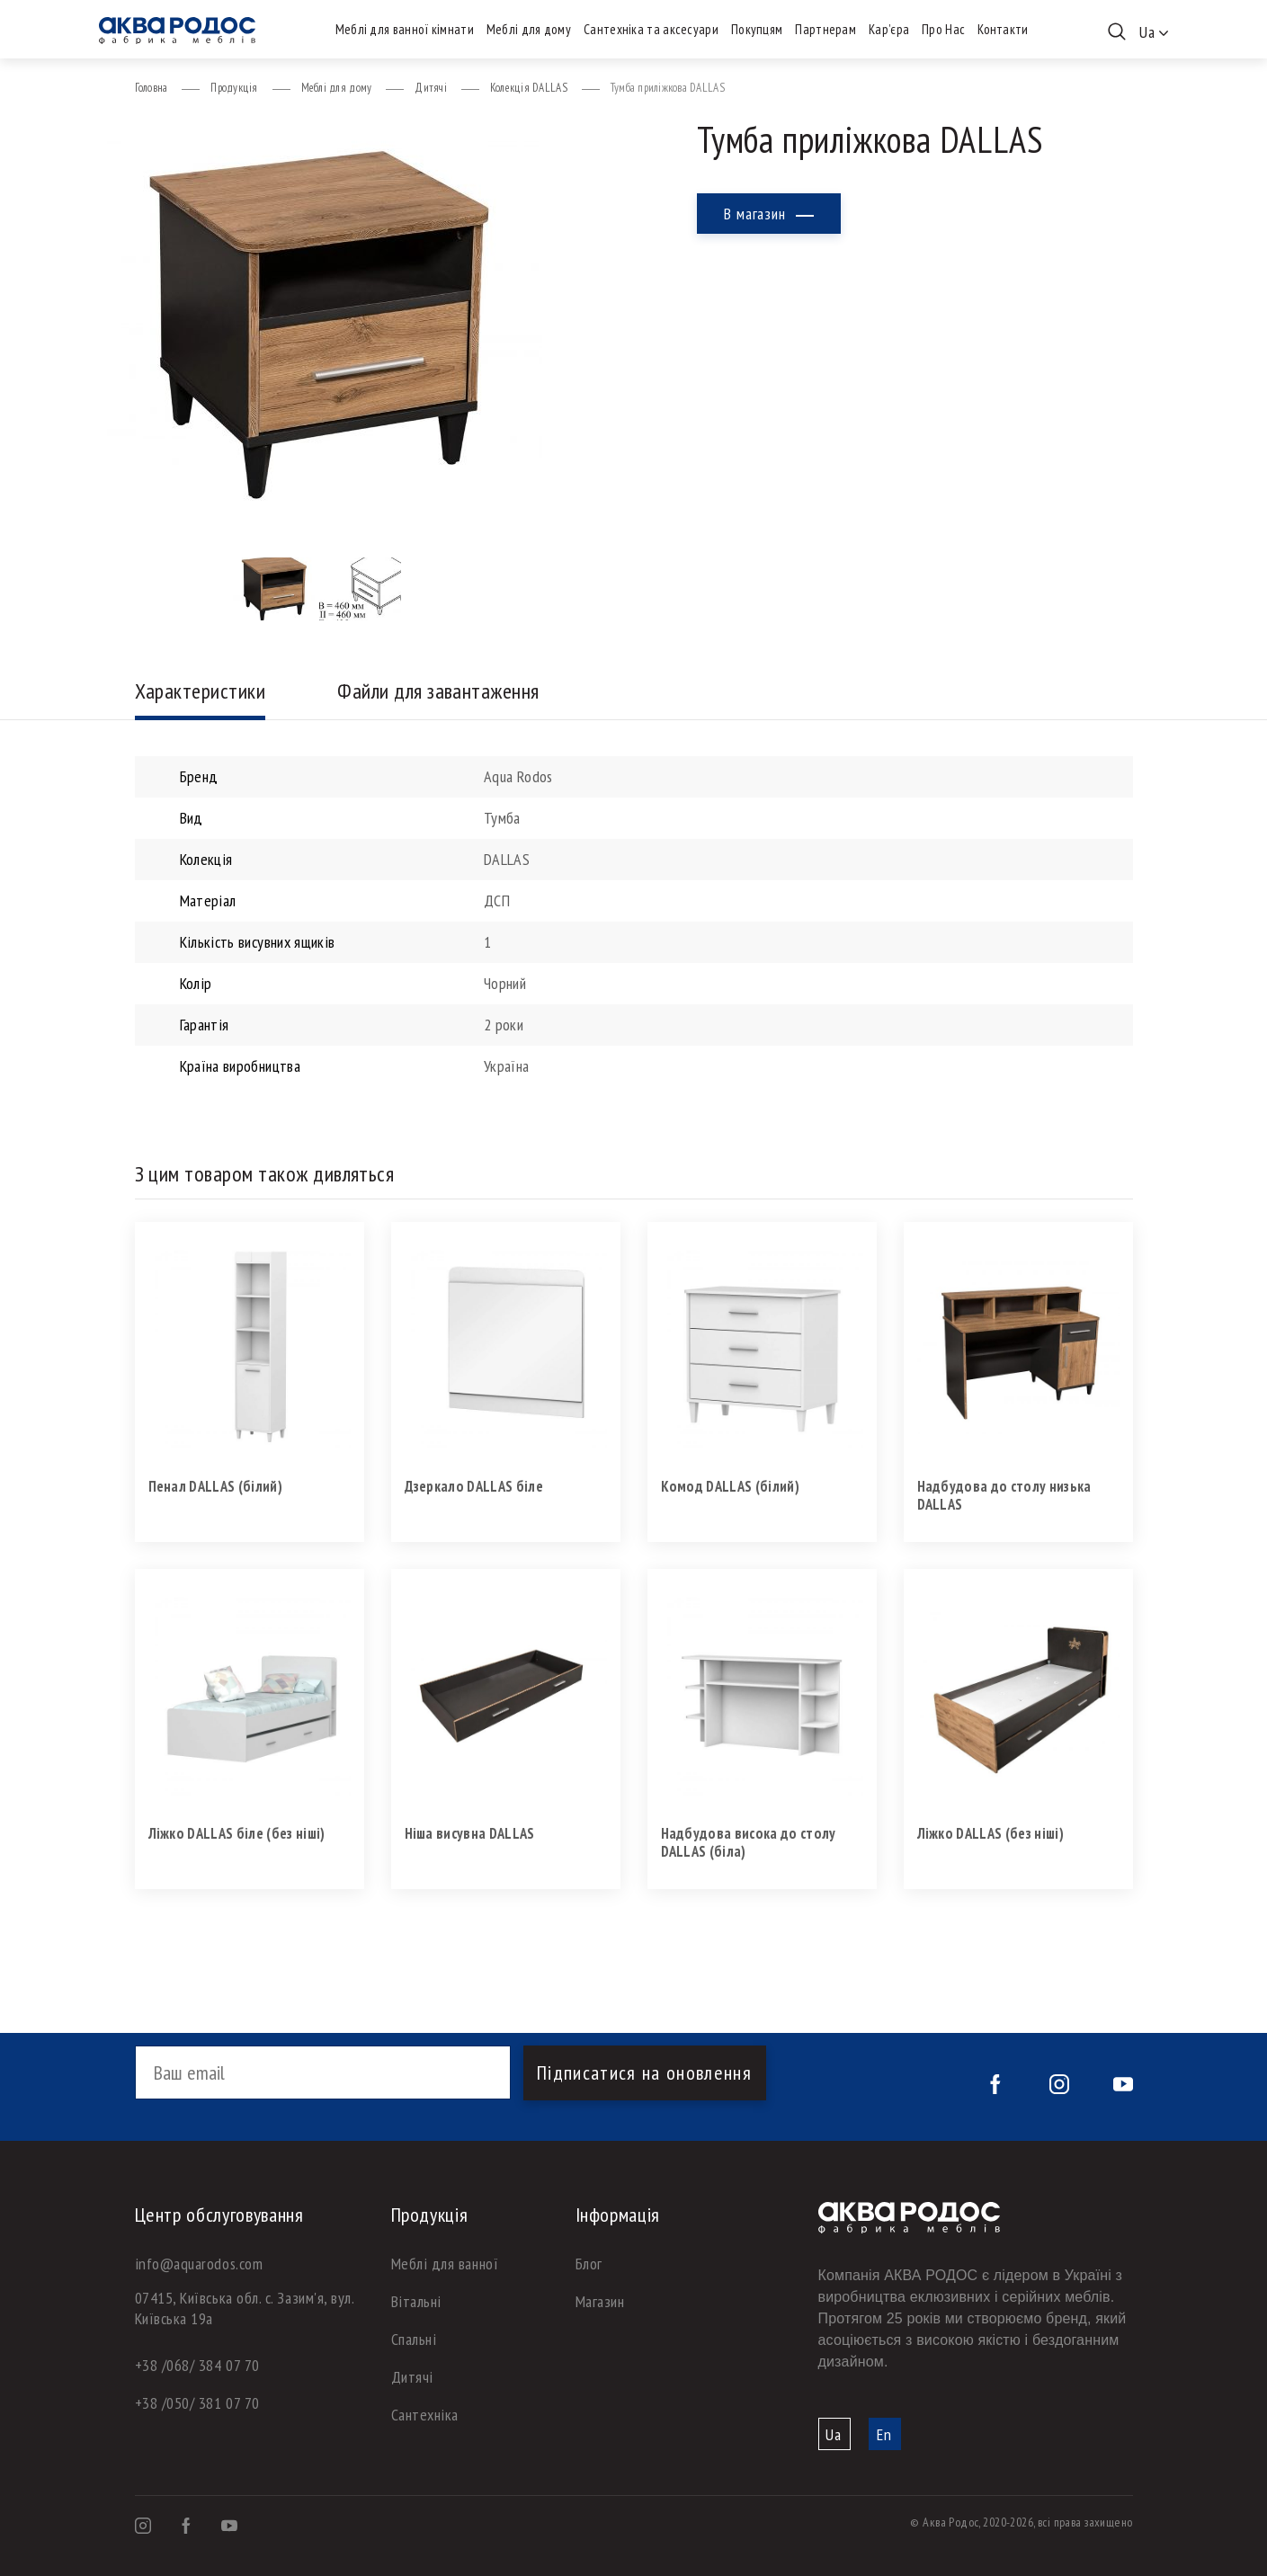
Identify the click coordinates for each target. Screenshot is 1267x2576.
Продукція (233, 87)
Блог (589, 2263)
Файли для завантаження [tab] (438, 691)
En (884, 2434)
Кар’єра (889, 29)
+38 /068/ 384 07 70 (197, 2365)
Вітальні (416, 2301)
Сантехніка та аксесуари (651, 29)
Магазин (600, 2301)
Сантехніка (425, 2414)
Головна (151, 87)
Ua (833, 2434)
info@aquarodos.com (199, 2263)
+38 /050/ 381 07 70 (197, 2403)
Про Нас (943, 29)
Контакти (1002, 29)
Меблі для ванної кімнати (404, 29)
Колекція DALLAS (528, 87)
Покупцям (756, 29)
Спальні (414, 2339)
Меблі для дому (528, 29)
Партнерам (825, 29)
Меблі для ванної (445, 2263)
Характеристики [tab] (200, 691)
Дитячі (431, 87)
